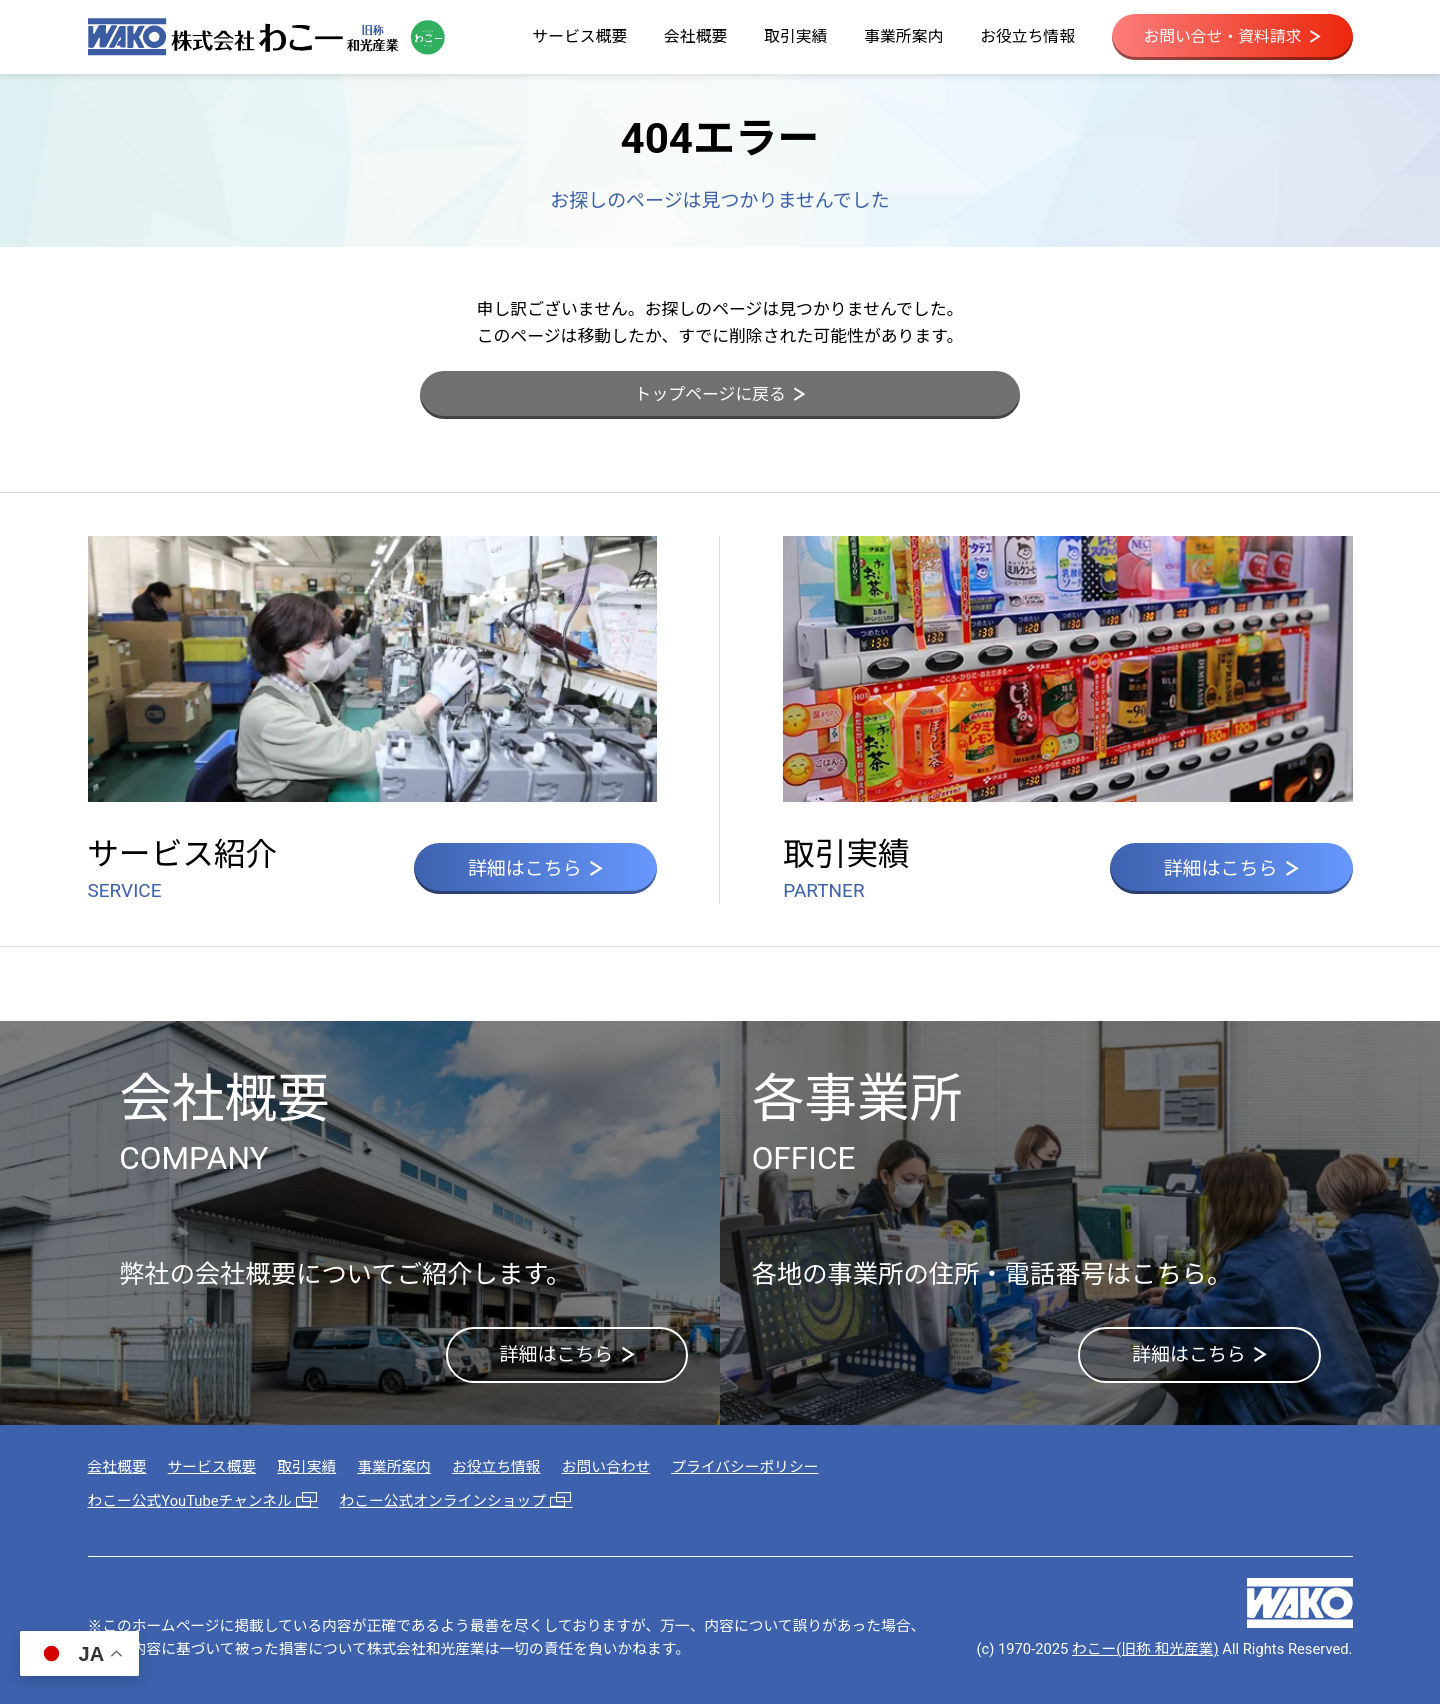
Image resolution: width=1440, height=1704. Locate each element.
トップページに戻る (720, 394)
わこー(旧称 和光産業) (1145, 1649)
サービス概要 (579, 36)
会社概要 (695, 36)
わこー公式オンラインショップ (456, 1501)
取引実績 (795, 36)
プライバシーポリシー (744, 1467)
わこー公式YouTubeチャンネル (203, 1501)
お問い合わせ (606, 1467)
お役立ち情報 (1027, 36)
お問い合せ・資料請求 (1231, 36)
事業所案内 (903, 36)
